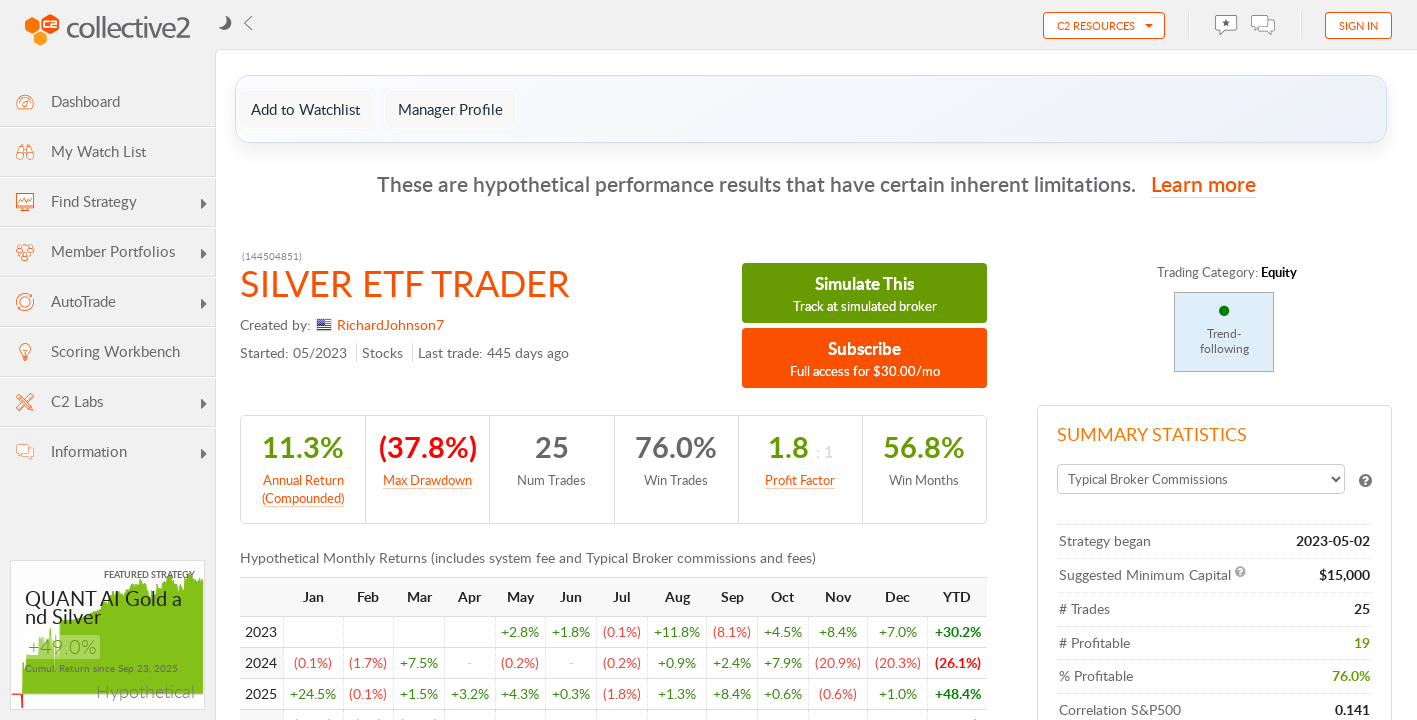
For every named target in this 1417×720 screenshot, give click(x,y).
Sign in (1358, 25)
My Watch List (79, 151)
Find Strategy (112, 204)
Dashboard (66, 101)
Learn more (1203, 183)
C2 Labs (112, 404)
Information (112, 454)
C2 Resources (1096, 25)
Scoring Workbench (96, 351)
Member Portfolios (112, 254)
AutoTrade (112, 304)
